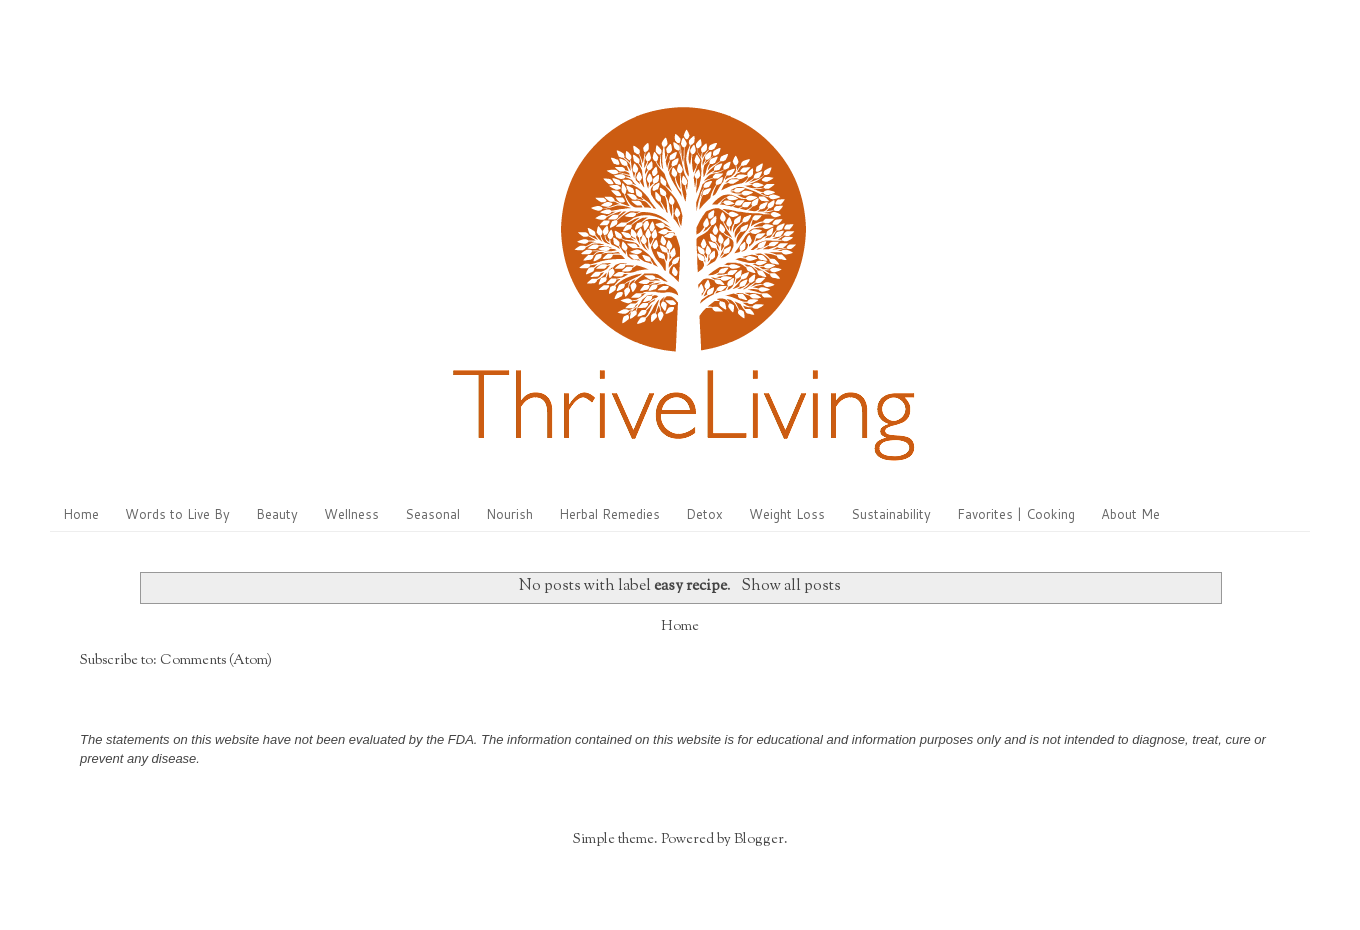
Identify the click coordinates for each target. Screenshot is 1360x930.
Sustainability (891, 514)
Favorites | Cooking (1016, 514)
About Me (1130, 514)
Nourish (509, 514)
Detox (704, 514)
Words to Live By (177, 514)
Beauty (277, 514)
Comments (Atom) (216, 661)
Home (81, 514)
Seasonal (432, 514)
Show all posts (791, 586)
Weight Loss (787, 514)
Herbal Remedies (609, 514)
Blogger (759, 840)
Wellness (351, 514)
